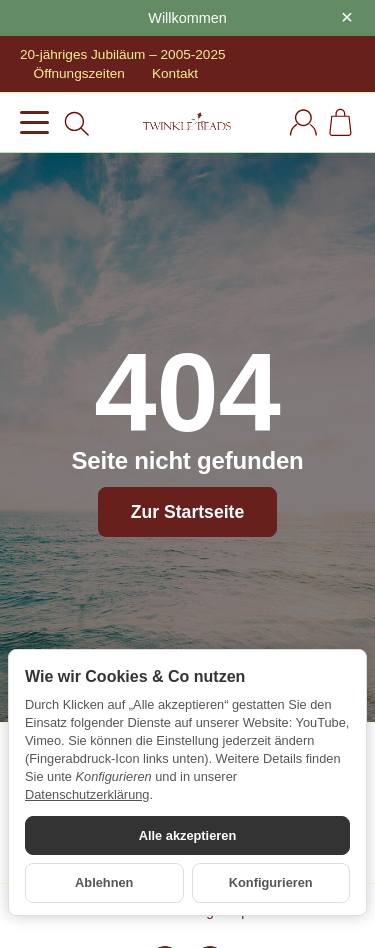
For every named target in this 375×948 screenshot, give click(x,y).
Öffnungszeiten (79, 73)
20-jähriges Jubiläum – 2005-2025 (123, 54)
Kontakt (175, 73)
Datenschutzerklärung (87, 794)
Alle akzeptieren (187, 835)
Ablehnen (104, 882)
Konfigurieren (271, 882)
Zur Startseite (187, 512)
